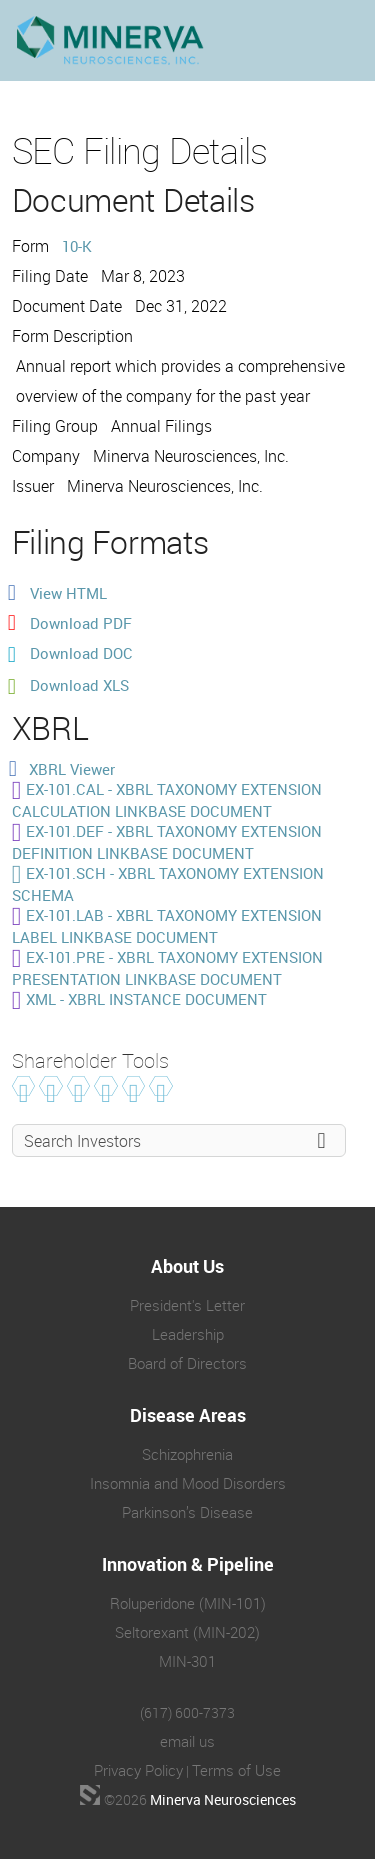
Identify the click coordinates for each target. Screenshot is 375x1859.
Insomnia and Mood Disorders (188, 1483)
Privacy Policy (138, 1770)
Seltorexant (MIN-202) (187, 1632)
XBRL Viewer (72, 769)
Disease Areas (188, 1415)
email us (187, 1741)
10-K (77, 246)
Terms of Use (236, 1770)
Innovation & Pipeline (188, 1564)
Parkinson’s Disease (187, 1512)
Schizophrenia (187, 1454)
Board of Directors (187, 1363)
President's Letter (187, 1305)
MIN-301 (187, 1661)
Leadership (188, 1334)
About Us (187, 1266)
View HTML (68, 593)
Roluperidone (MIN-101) (188, 1603)
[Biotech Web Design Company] (90, 1795)
